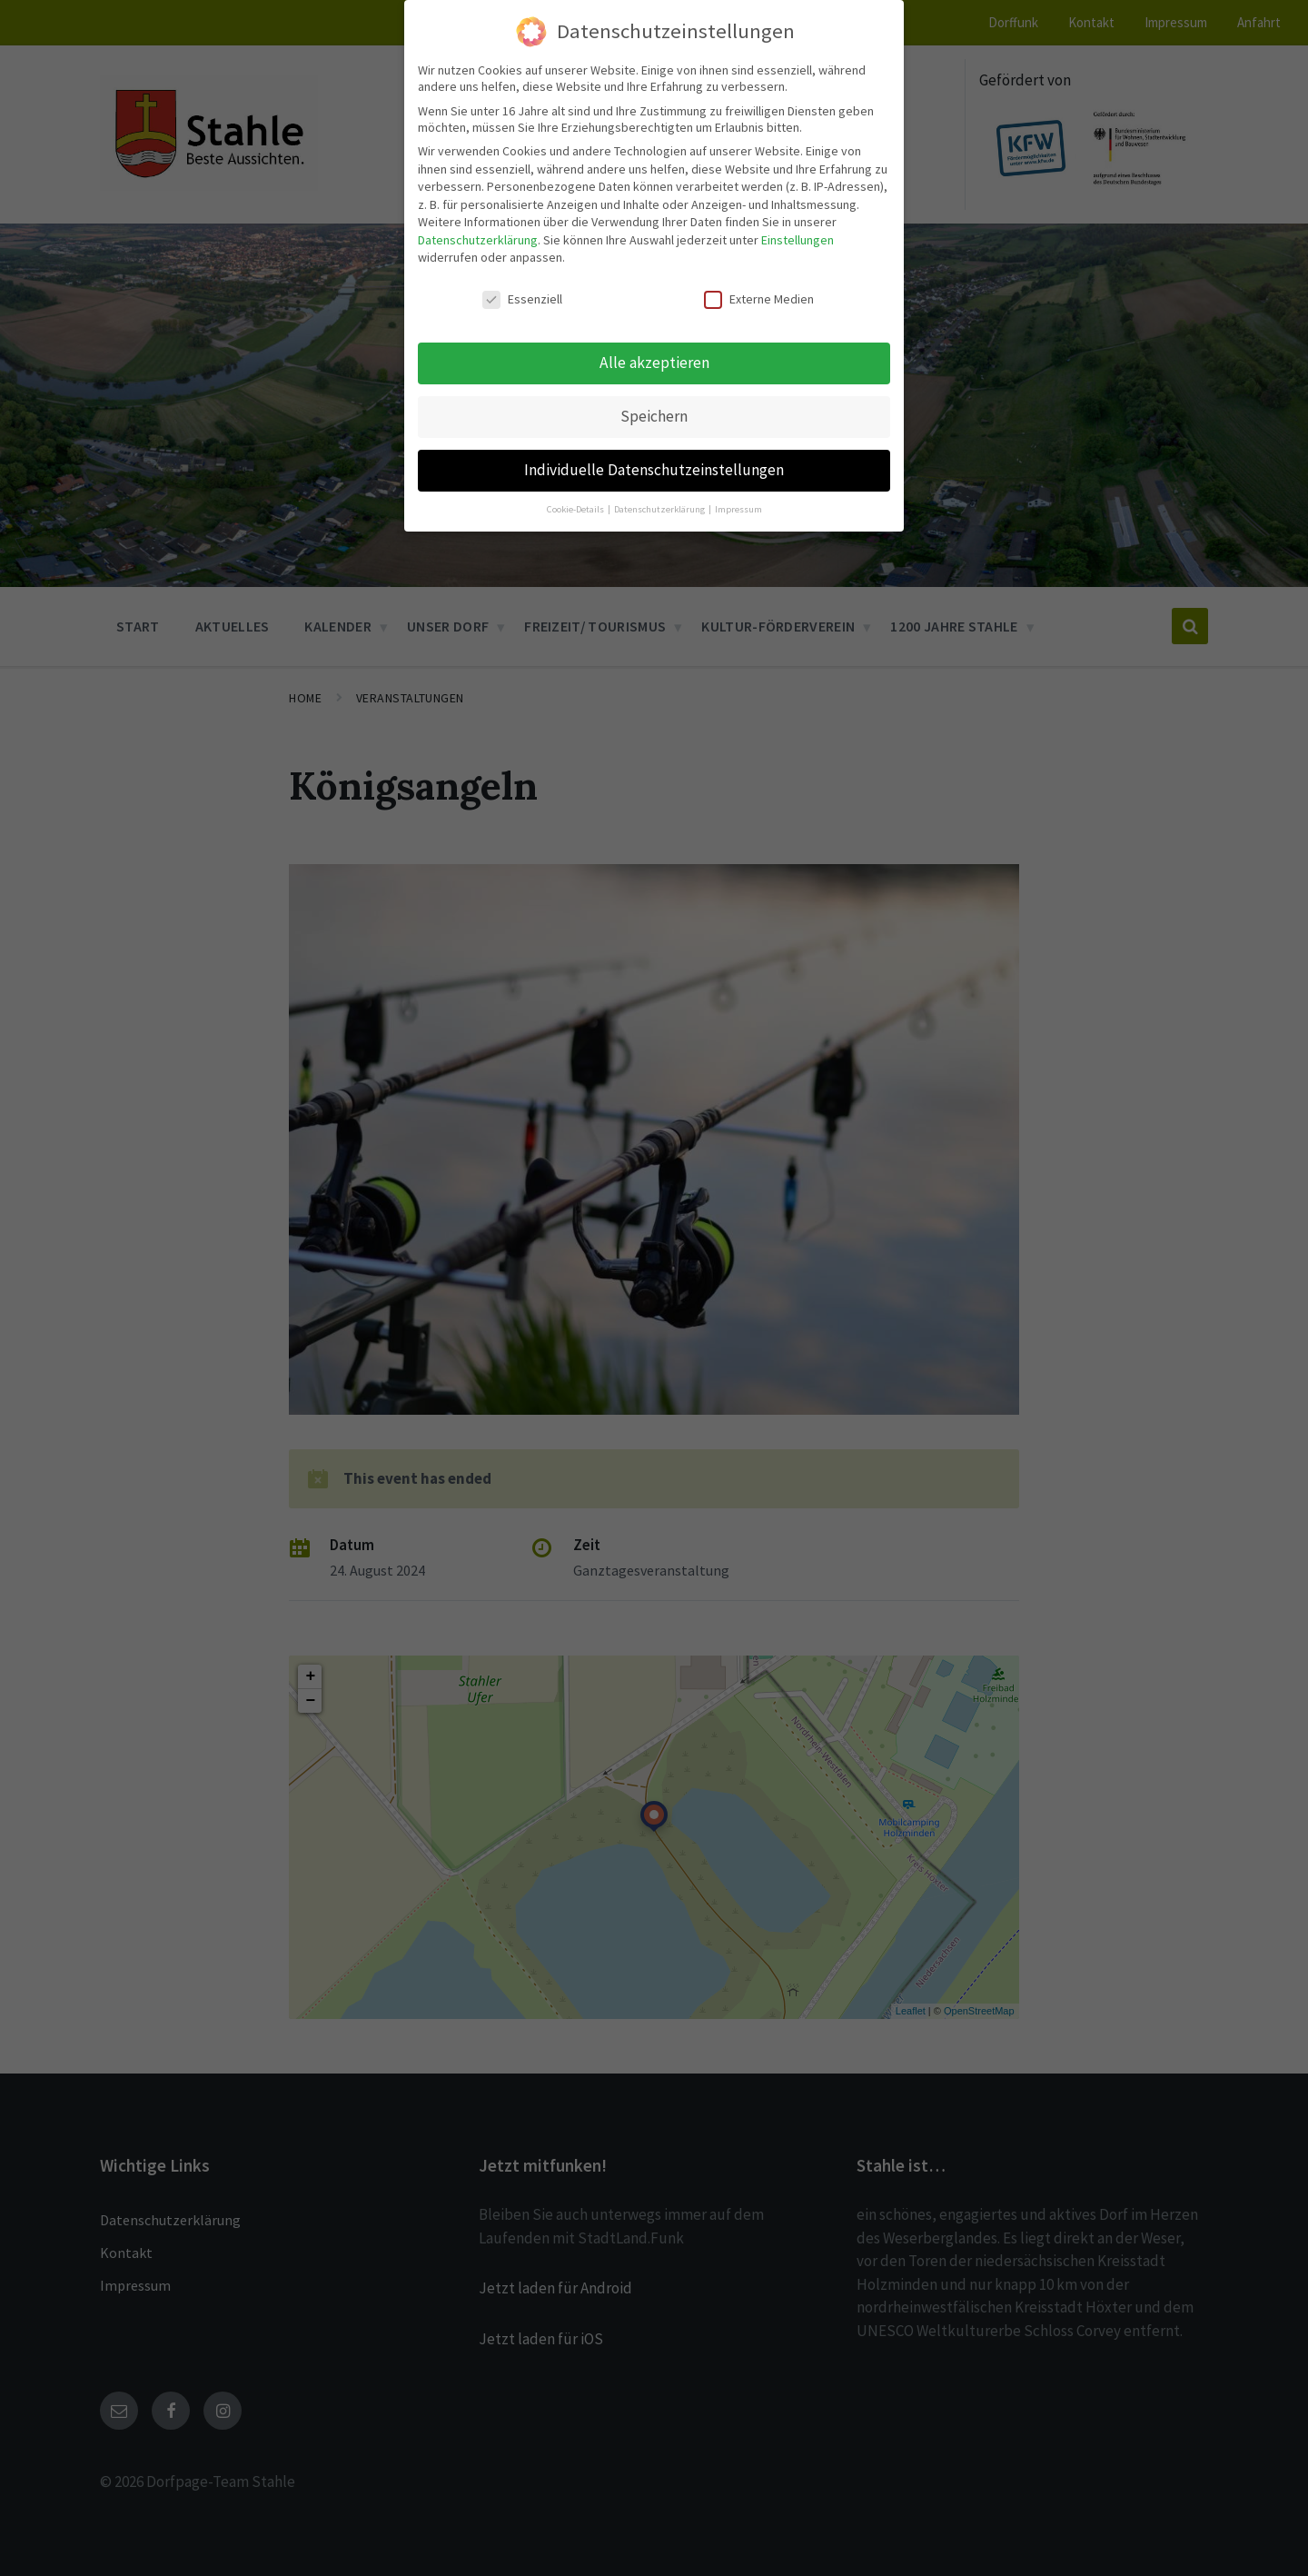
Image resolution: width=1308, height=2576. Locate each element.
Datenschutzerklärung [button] (660, 509)
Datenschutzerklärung (478, 240)
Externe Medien (759, 299)
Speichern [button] (654, 416)
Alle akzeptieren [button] (654, 363)
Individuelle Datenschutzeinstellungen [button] (654, 470)
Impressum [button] (738, 509)
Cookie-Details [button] (576, 509)
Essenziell (522, 299)
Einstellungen (797, 240)
